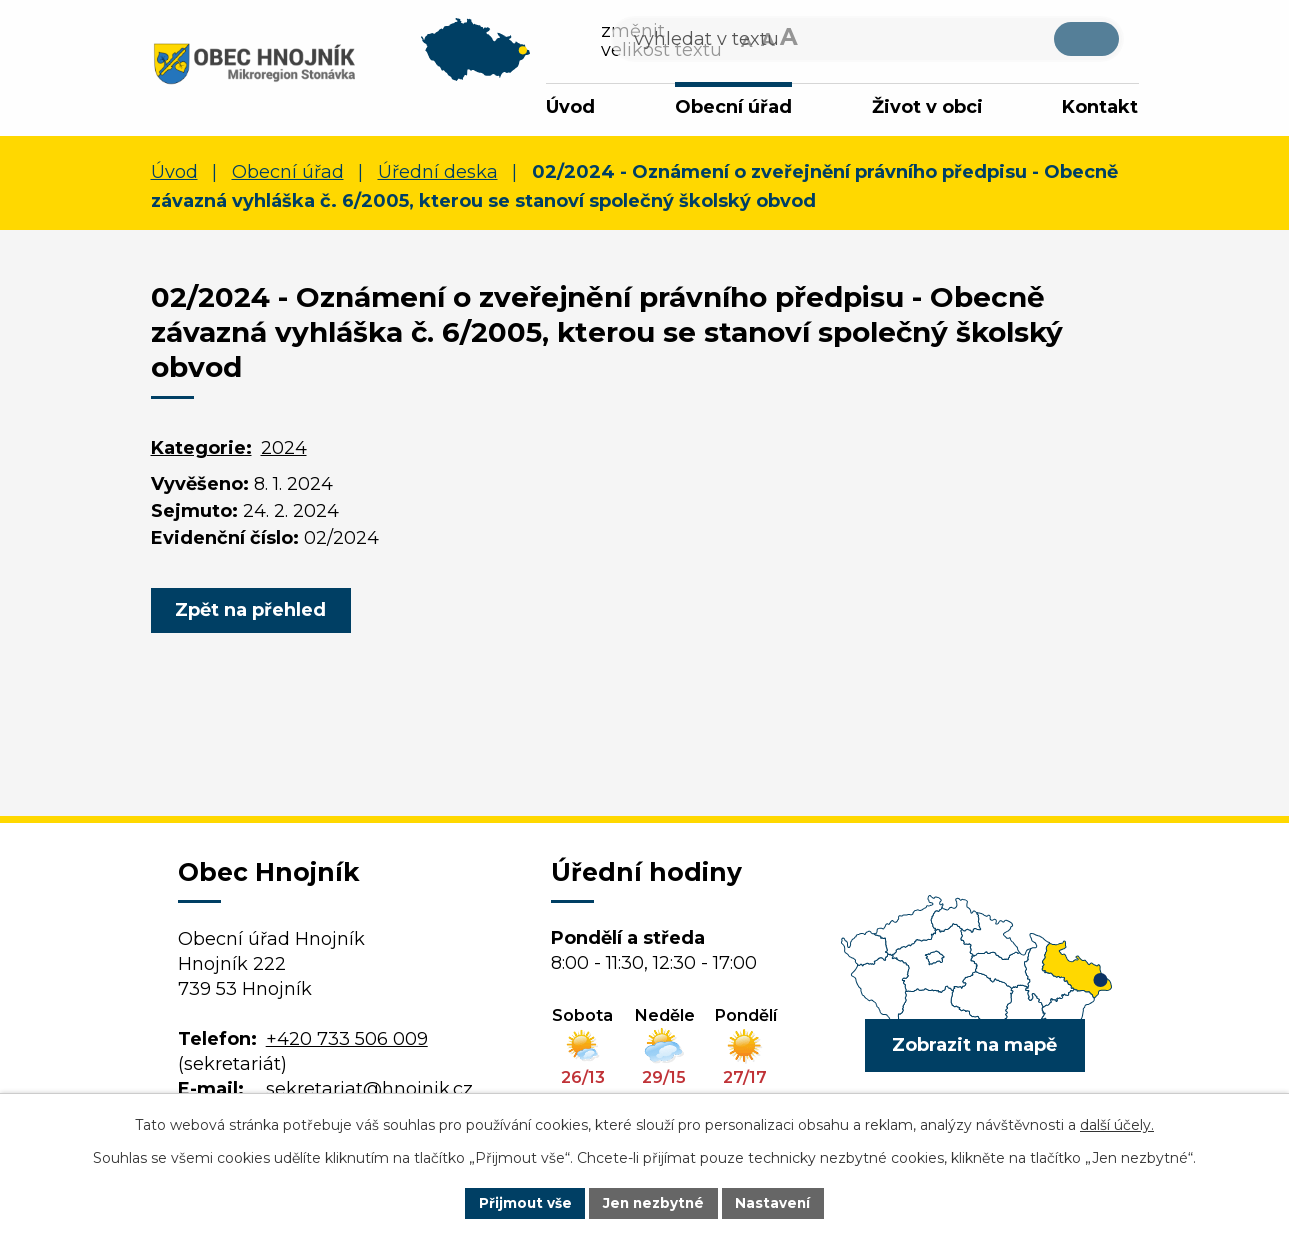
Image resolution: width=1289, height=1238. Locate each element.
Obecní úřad (733, 107)
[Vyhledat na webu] (979, 42)
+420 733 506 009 (347, 1042)
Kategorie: (201, 451)
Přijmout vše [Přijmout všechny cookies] (522, 1202)
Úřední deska (438, 175)
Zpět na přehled (253, 613)
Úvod (570, 107)
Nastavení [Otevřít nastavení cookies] (776, 1202)
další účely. (1117, 1124)
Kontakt (1100, 107)
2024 (284, 451)
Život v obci (927, 107)
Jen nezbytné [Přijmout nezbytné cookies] (653, 1202)
